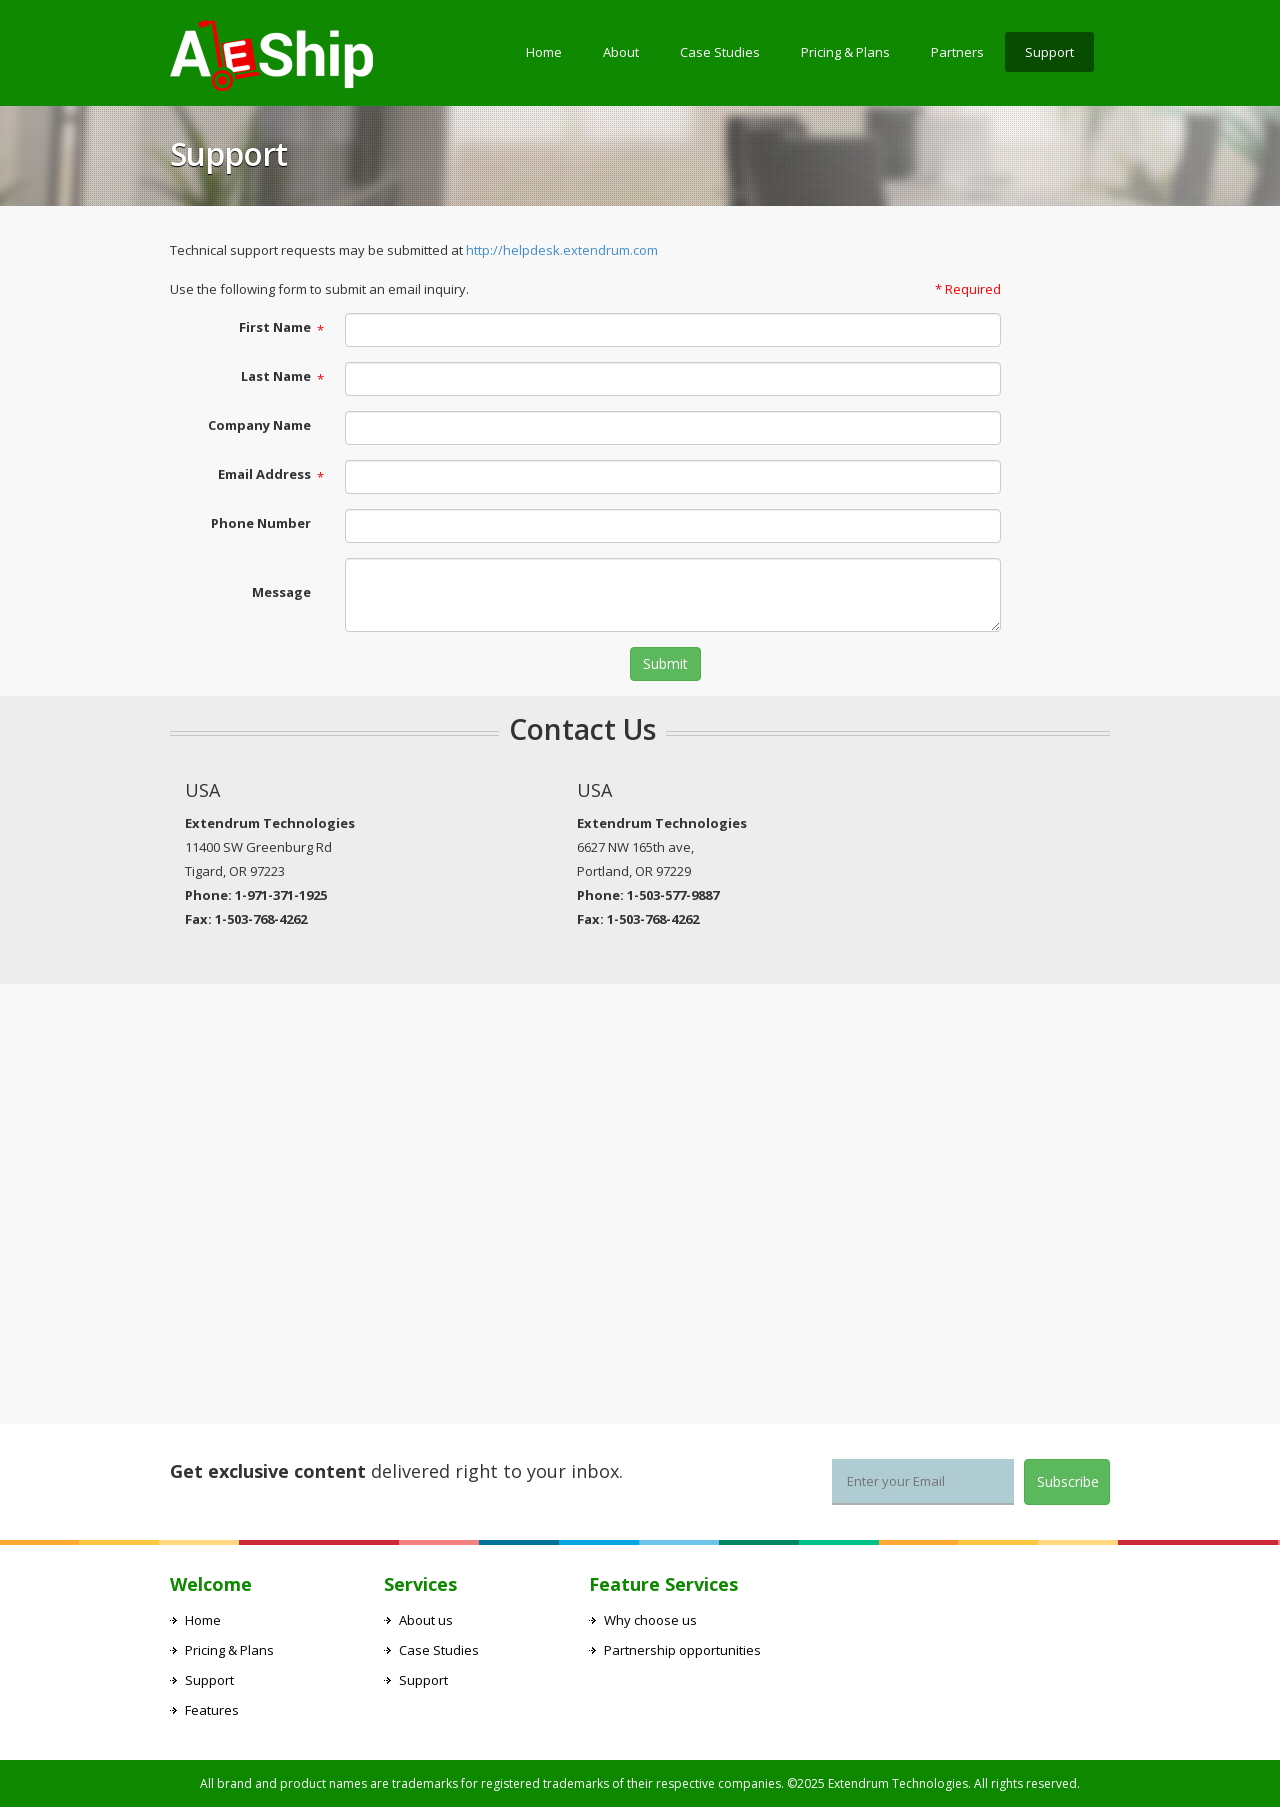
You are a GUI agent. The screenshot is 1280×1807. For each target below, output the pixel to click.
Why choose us (650, 1620)
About (621, 52)
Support (1049, 52)
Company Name (259, 425)
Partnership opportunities (682, 1650)
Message (281, 592)
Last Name (276, 376)
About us (426, 1620)
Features (212, 1710)
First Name (275, 327)
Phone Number (261, 523)
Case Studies (720, 52)
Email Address (264, 474)
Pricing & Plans (845, 52)
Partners (957, 52)
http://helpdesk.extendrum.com (562, 250)
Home (544, 52)
